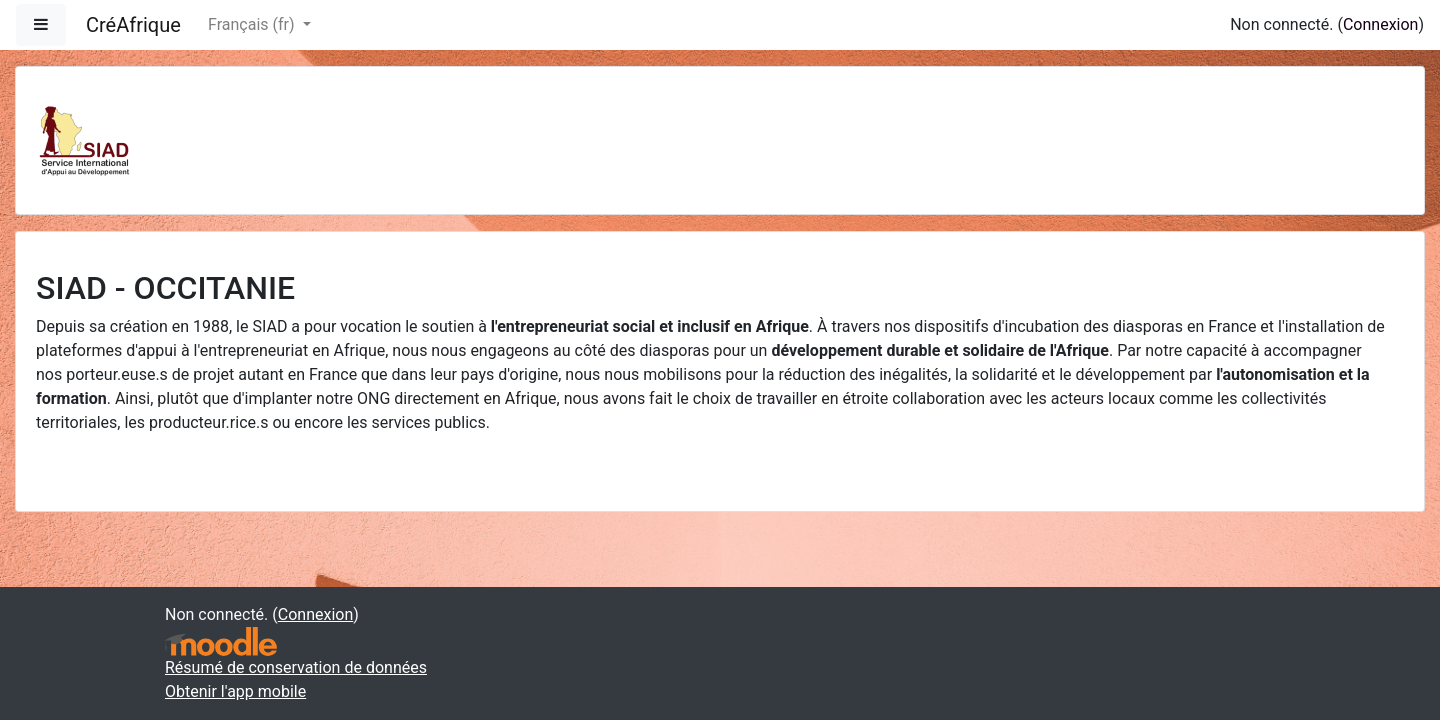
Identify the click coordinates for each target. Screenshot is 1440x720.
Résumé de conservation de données (296, 667)
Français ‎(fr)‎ (253, 24)
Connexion (1380, 24)
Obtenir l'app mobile (235, 691)
